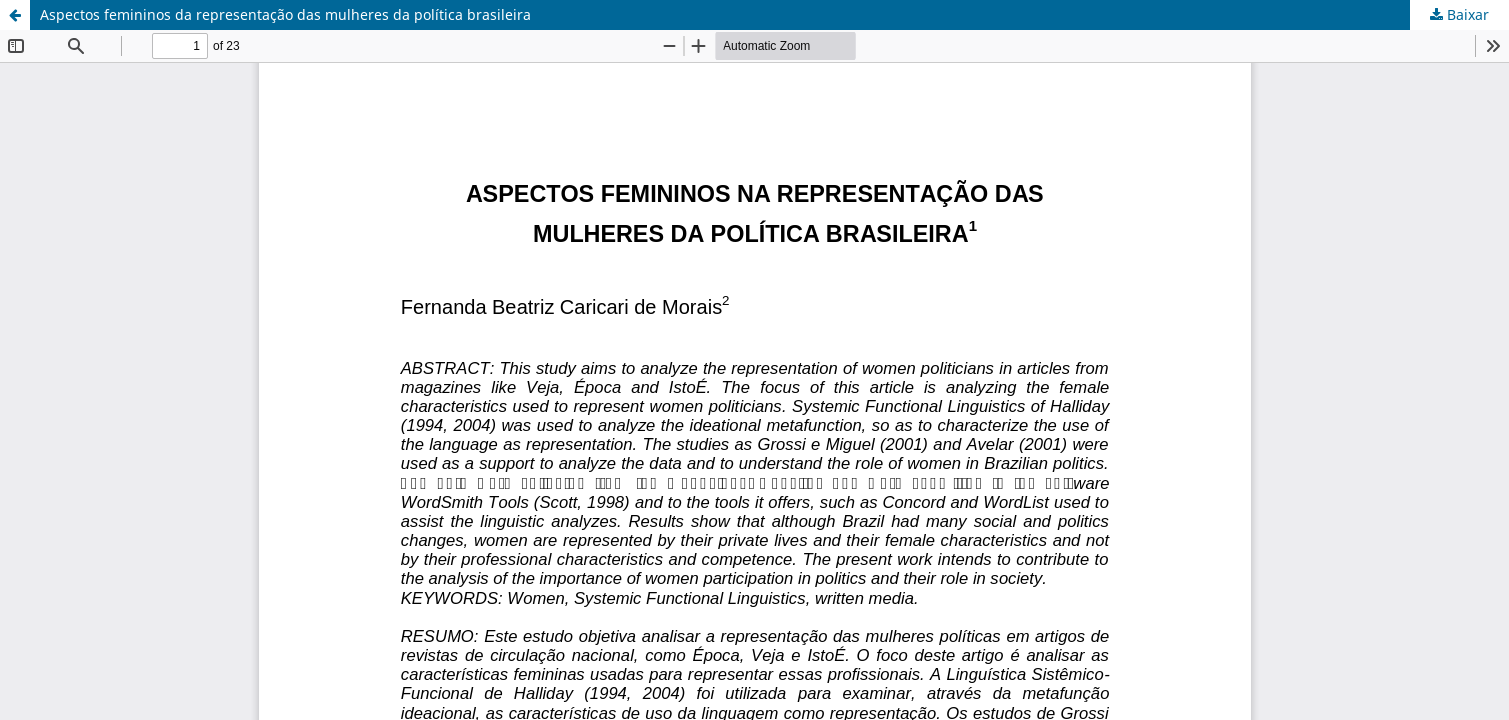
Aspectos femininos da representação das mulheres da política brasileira (285, 14)
